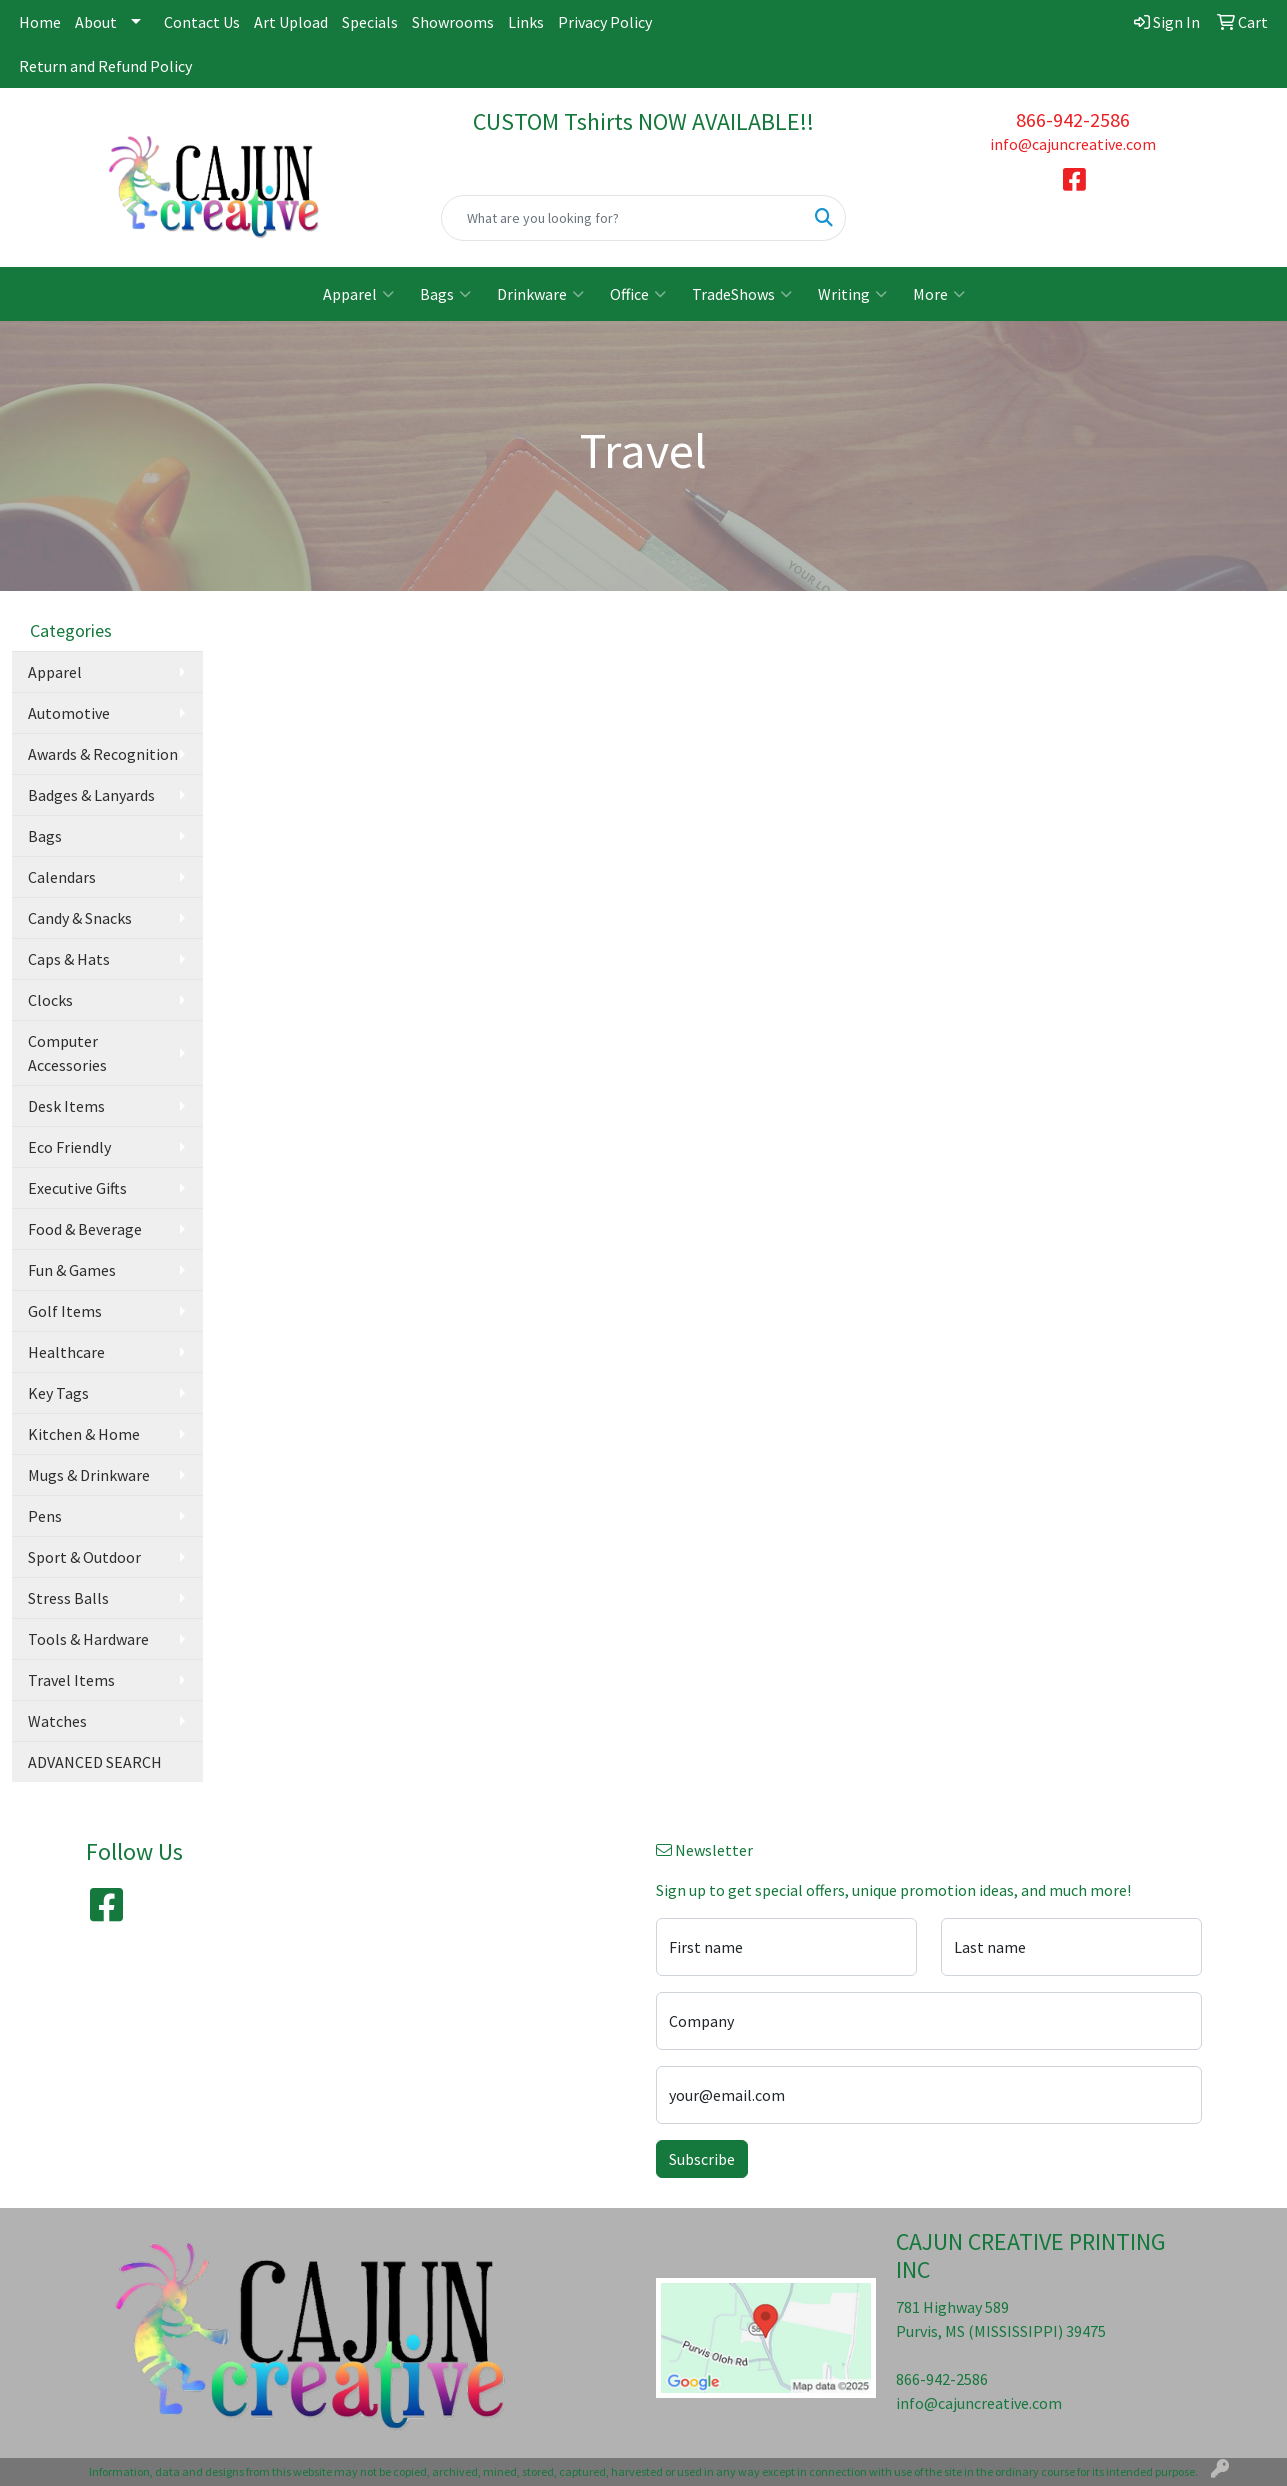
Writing (852, 294)
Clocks (50, 1000)
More (939, 294)
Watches (57, 1721)
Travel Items (71, 1680)
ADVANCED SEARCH (95, 1762)
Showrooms (453, 22)
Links (526, 22)
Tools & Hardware (88, 1639)
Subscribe (702, 2159)
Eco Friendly (69, 1147)
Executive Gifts (77, 1188)
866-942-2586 (1073, 119)
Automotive (69, 713)
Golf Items (65, 1311)
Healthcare (66, 1352)
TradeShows (742, 294)
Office (638, 294)
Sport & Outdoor (84, 1557)
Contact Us (202, 22)
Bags (445, 294)
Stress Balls (68, 1598)
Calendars (62, 877)
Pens (45, 1516)
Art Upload (291, 22)
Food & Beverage (85, 1229)
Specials (370, 22)
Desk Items (66, 1106)
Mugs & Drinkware (89, 1475)
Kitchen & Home (84, 1434)
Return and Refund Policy (105, 66)
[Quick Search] (622, 218)
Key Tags (58, 1393)
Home (40, 22)
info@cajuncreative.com (1073, 144)
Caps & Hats (69, 959)
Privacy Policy (605, 22)
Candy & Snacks (80, 918)
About (96, 22)
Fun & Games (72, 1270)
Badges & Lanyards (91, 795)
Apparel (358, 294)
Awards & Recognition (103, 754)
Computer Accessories (67, 1053)
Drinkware (540, 294)
